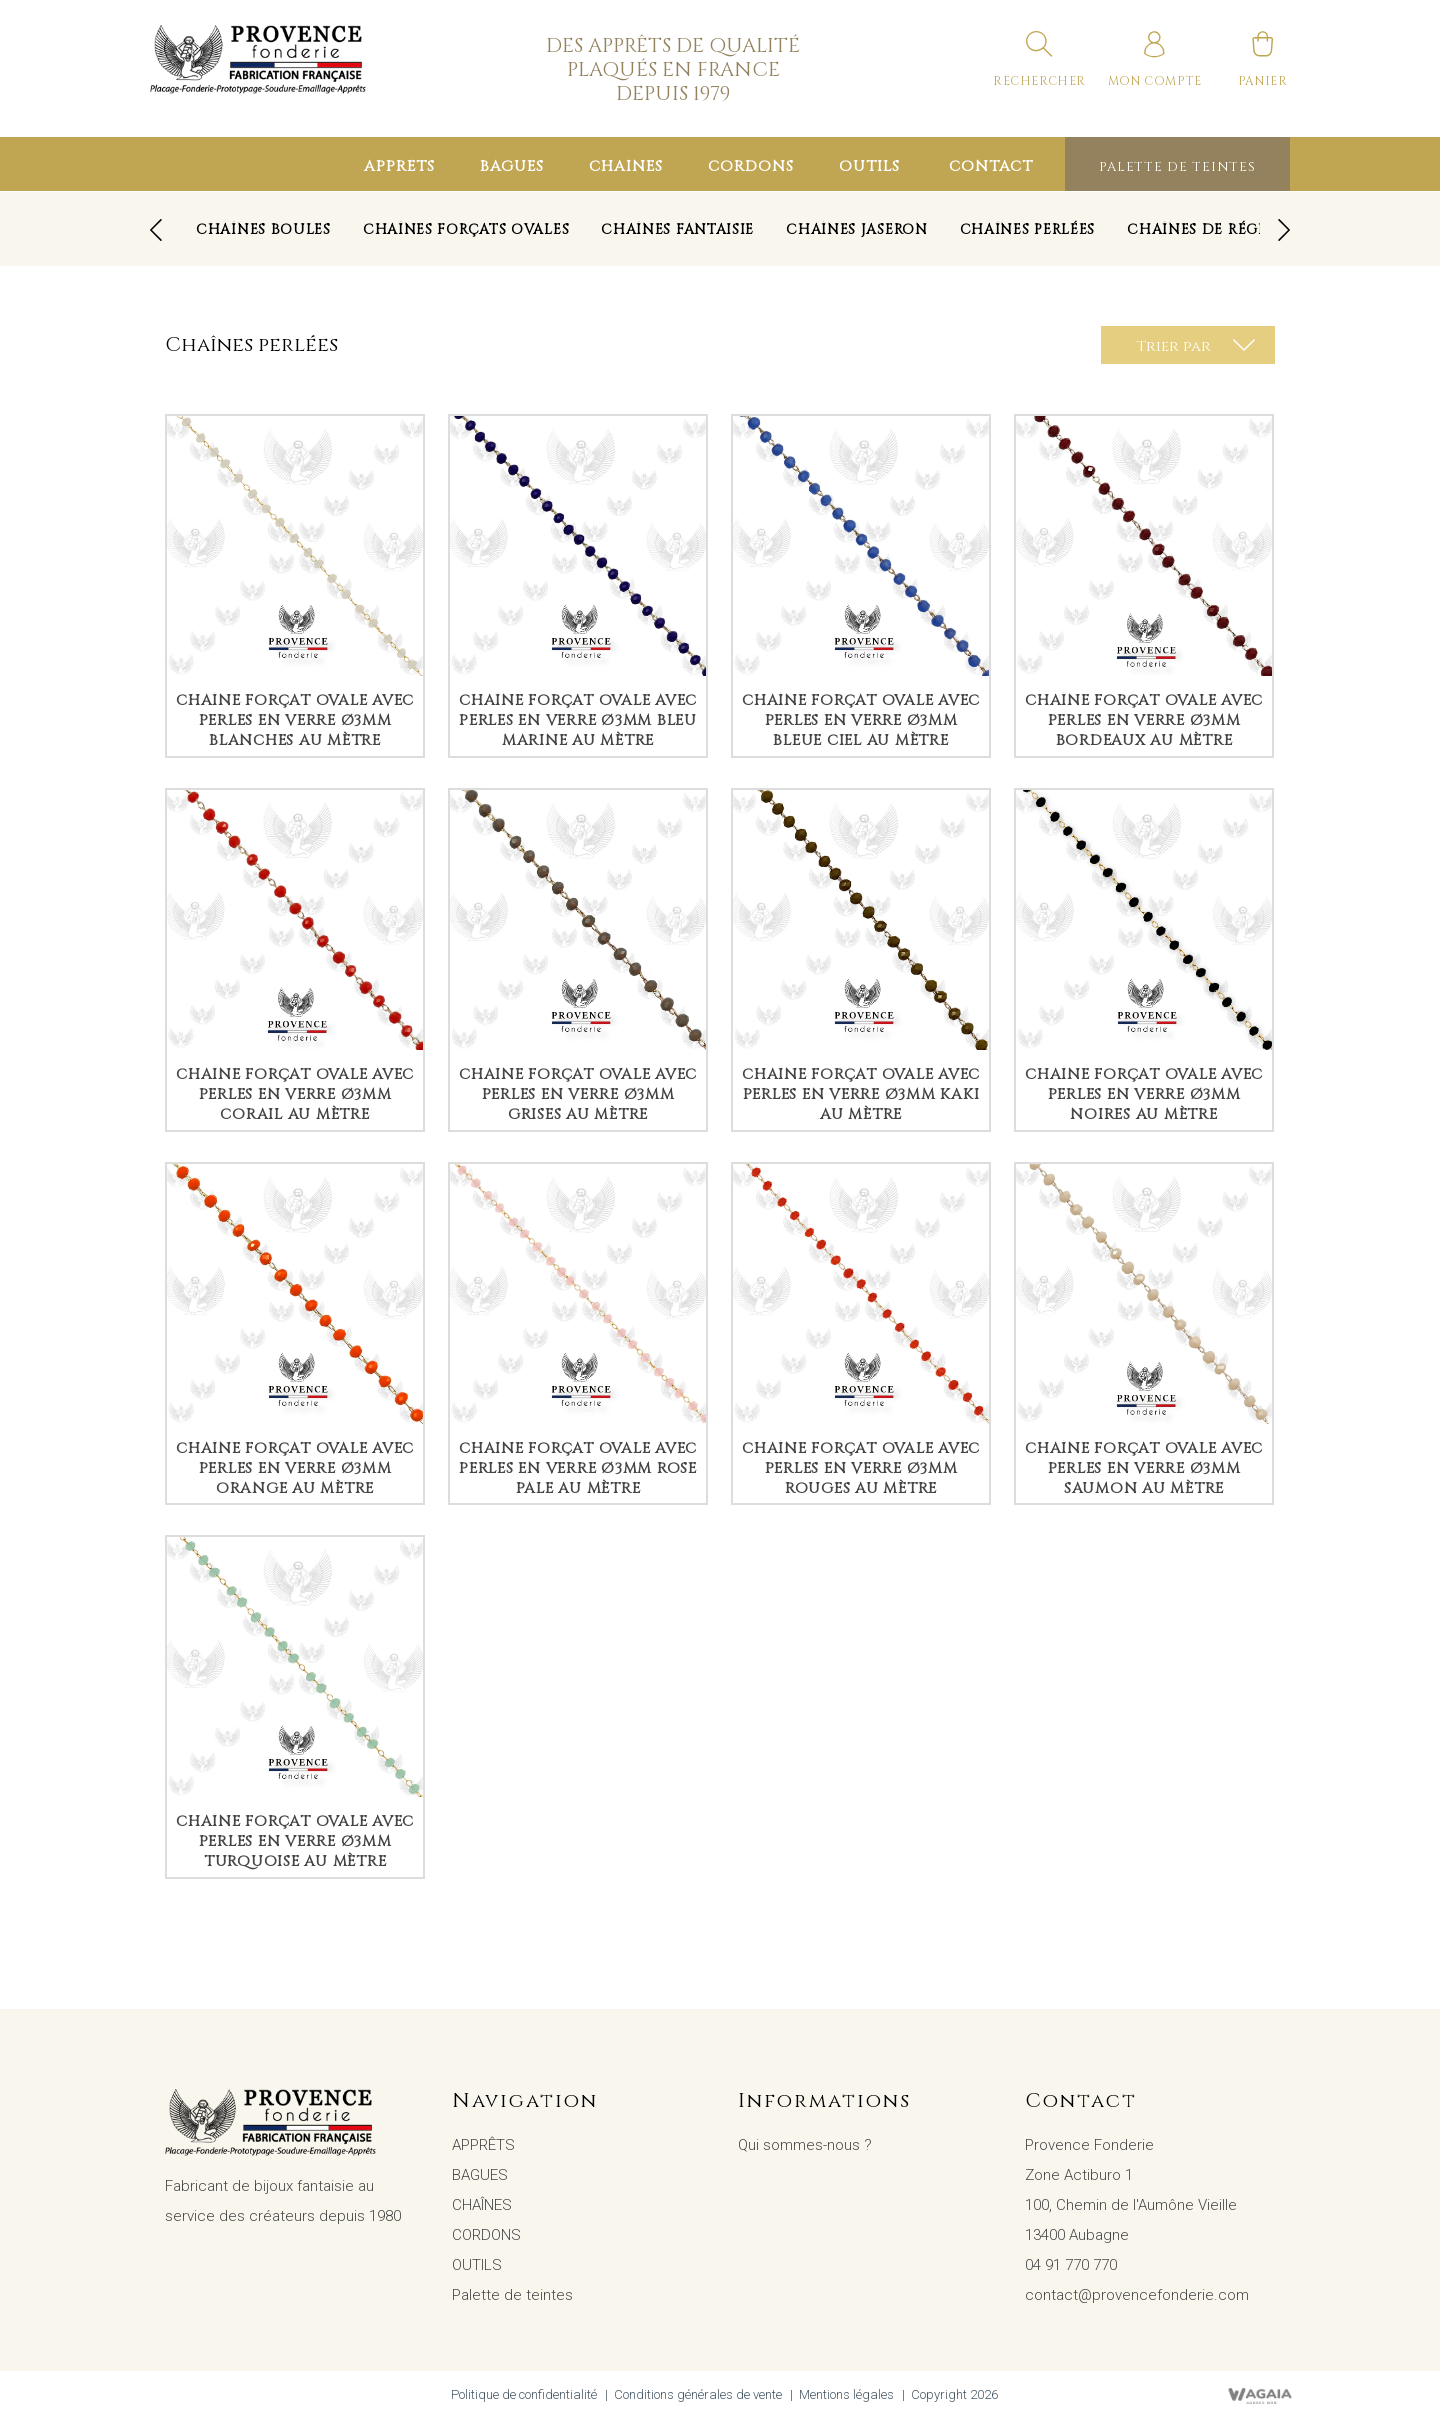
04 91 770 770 (1071, 2265)
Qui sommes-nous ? (805, 2145)
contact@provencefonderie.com (1137, 2295)
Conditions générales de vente (698, 2394)
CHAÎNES (626, 166)
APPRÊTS (399, 166)
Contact (991, 166)
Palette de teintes (1177, 167)
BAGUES (512, 166)
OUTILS (869, 166)
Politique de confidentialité (524, 2394)
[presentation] (156, 230)
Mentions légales (846, 2394)
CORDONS (751, 166)
